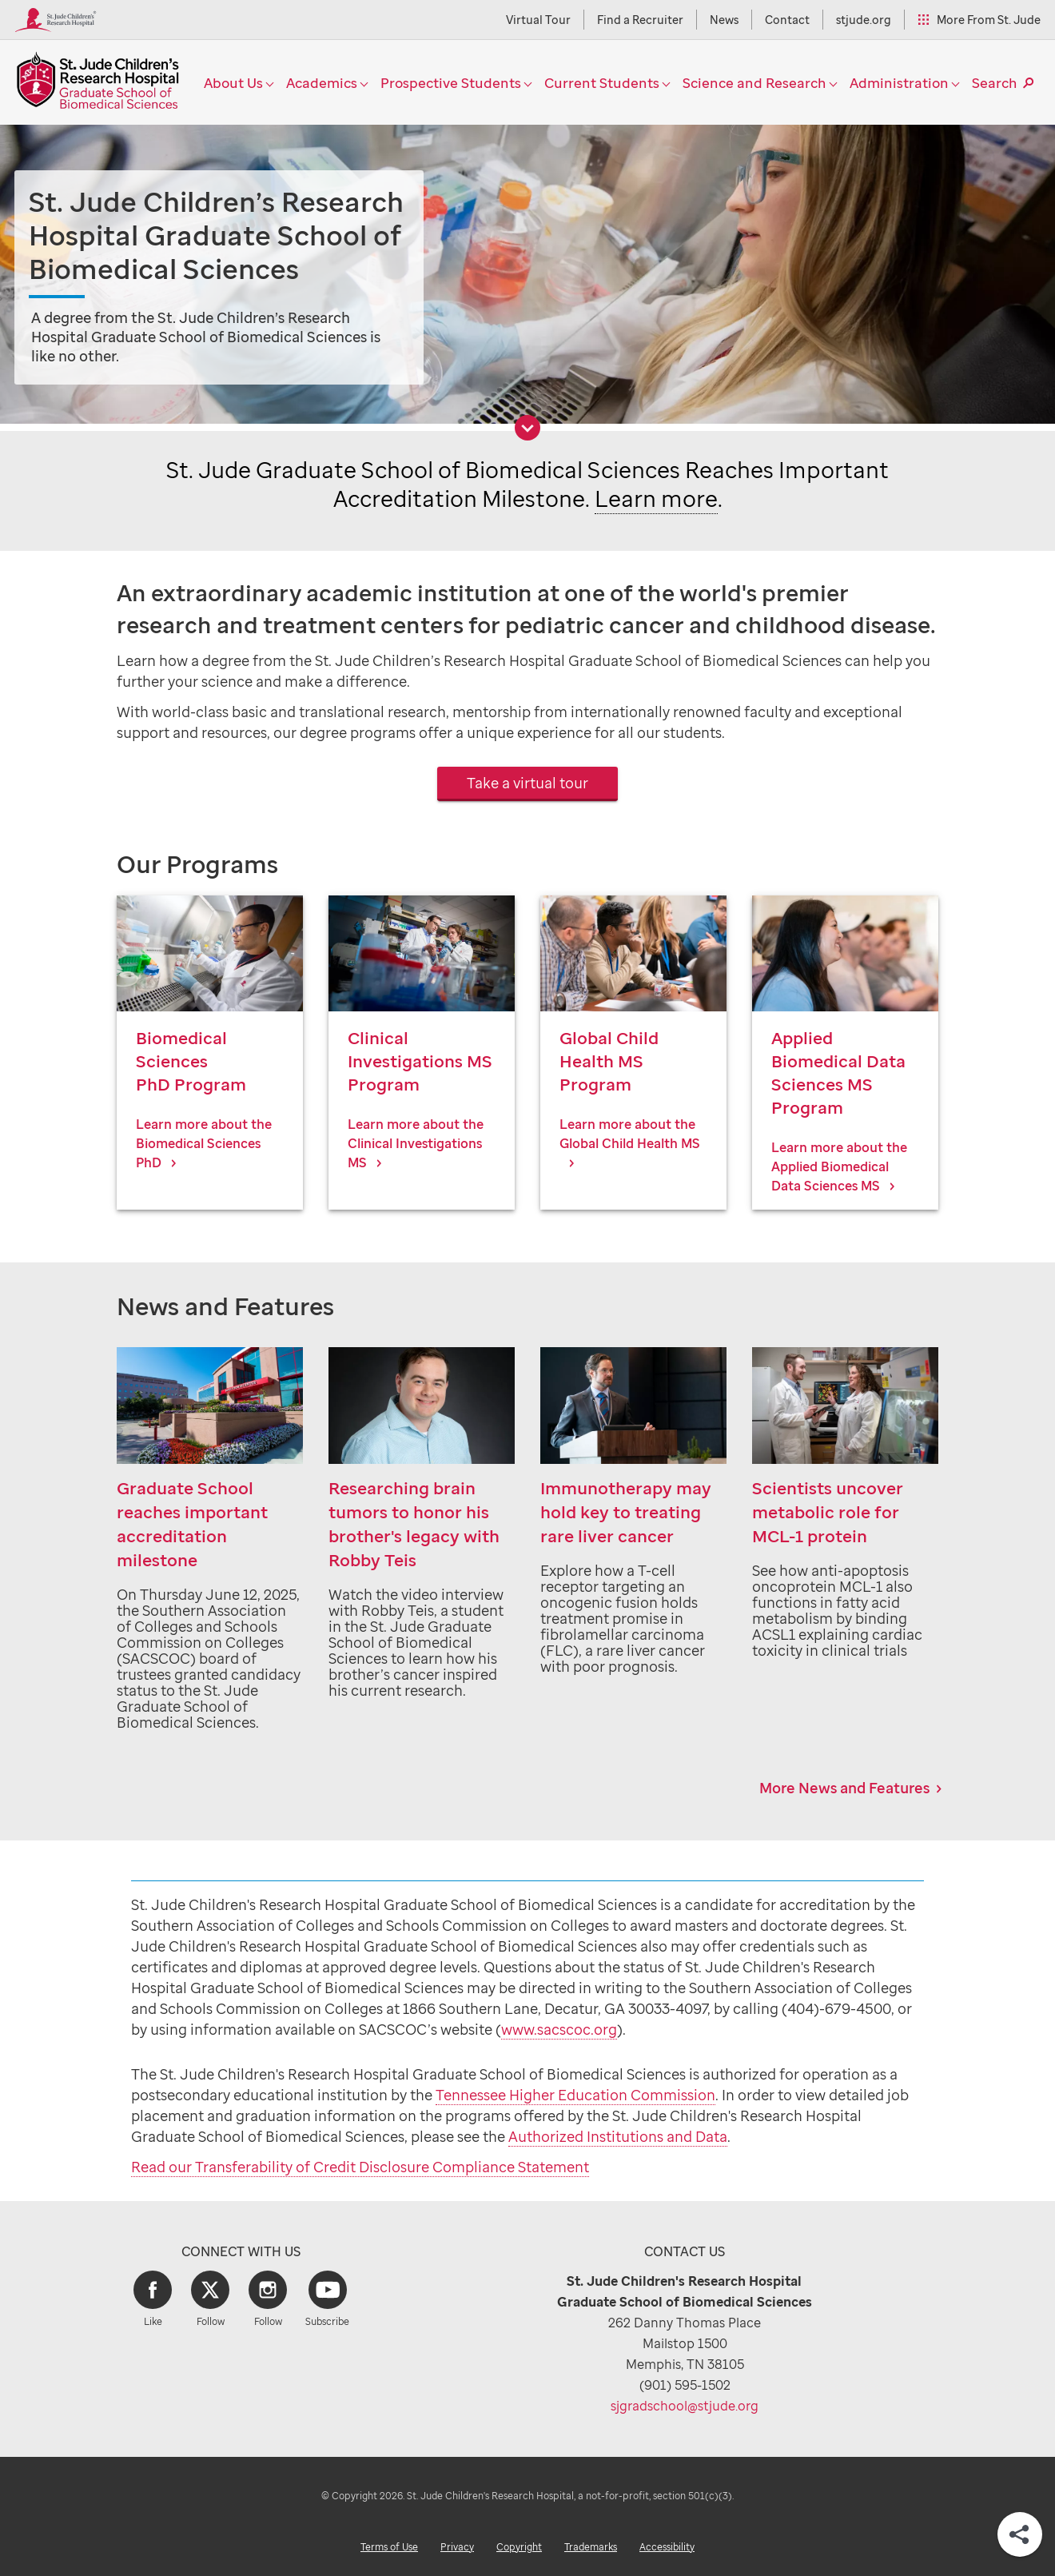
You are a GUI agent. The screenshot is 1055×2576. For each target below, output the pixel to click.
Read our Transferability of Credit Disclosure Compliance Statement (360, 2166)
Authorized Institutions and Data (617, 2136)
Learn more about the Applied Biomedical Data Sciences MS (839, 1166)
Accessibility (667, 2547)
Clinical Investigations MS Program (420, 1060)
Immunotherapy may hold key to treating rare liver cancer (625, 1512)
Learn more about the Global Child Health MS (629, 1133)
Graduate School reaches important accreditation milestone (192, 1524)
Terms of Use (389, 2547)
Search (994, 83)
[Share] (1019, 2534)
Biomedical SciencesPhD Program (191, 1060)
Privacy (457, 2547)
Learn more (656, 498)
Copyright (519, 2547)
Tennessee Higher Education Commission (575, 2094)
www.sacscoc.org (559, 2029)
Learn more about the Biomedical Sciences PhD (204, 1143)
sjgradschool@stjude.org (684, 2406)
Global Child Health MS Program (609, 1060)
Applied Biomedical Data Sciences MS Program (838, 1072)
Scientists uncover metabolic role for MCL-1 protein (827, 1512)
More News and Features (844, 1787)
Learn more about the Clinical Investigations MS (416, 1143)
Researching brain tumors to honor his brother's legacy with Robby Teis (414, 1524)
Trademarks (590, 2547)
